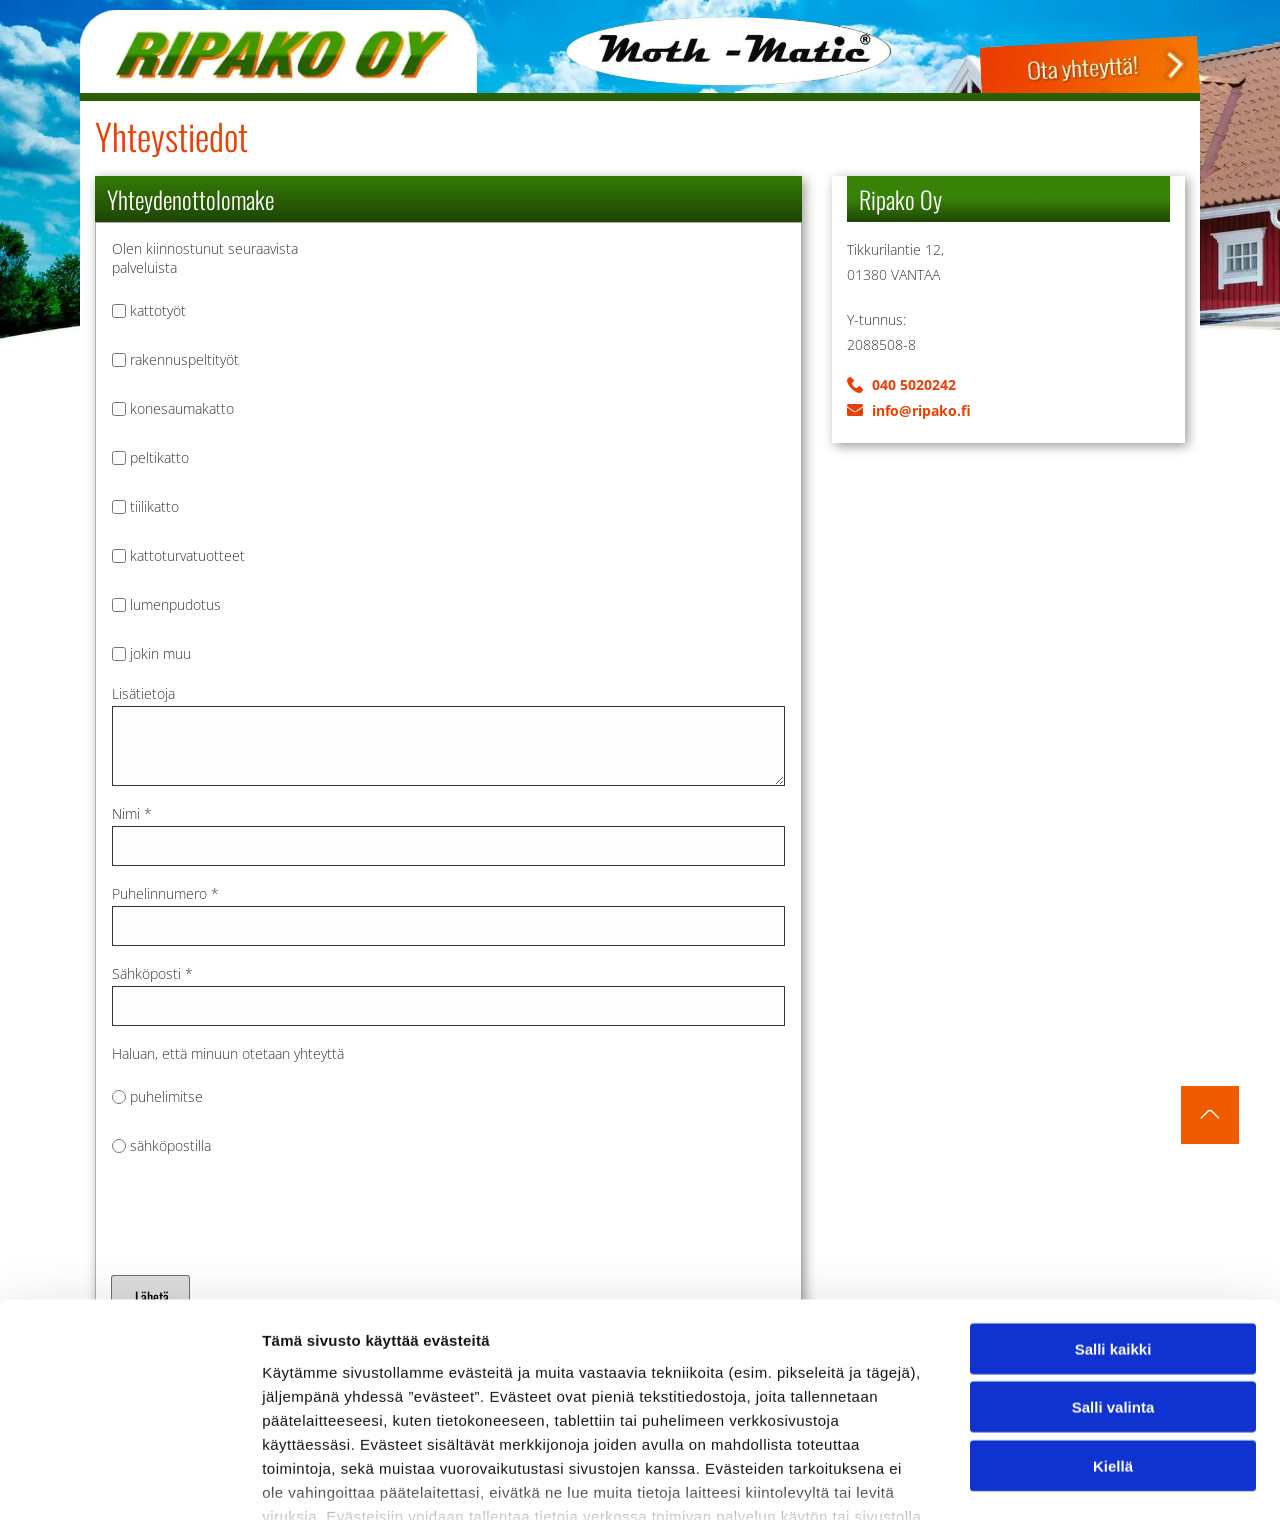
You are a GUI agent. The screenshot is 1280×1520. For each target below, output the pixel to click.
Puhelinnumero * (165, 893)
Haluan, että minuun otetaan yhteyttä (228, 1053)
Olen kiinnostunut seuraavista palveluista (205, 258)
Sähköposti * (152, 973)
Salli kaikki (1113, 1210)
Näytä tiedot (1069, 1480)
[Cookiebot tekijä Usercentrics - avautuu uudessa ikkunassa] (129, 1481)
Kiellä (1113, 1327)
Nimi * (132, 813)
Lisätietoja (143, 693)
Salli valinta (1113, 1269)
